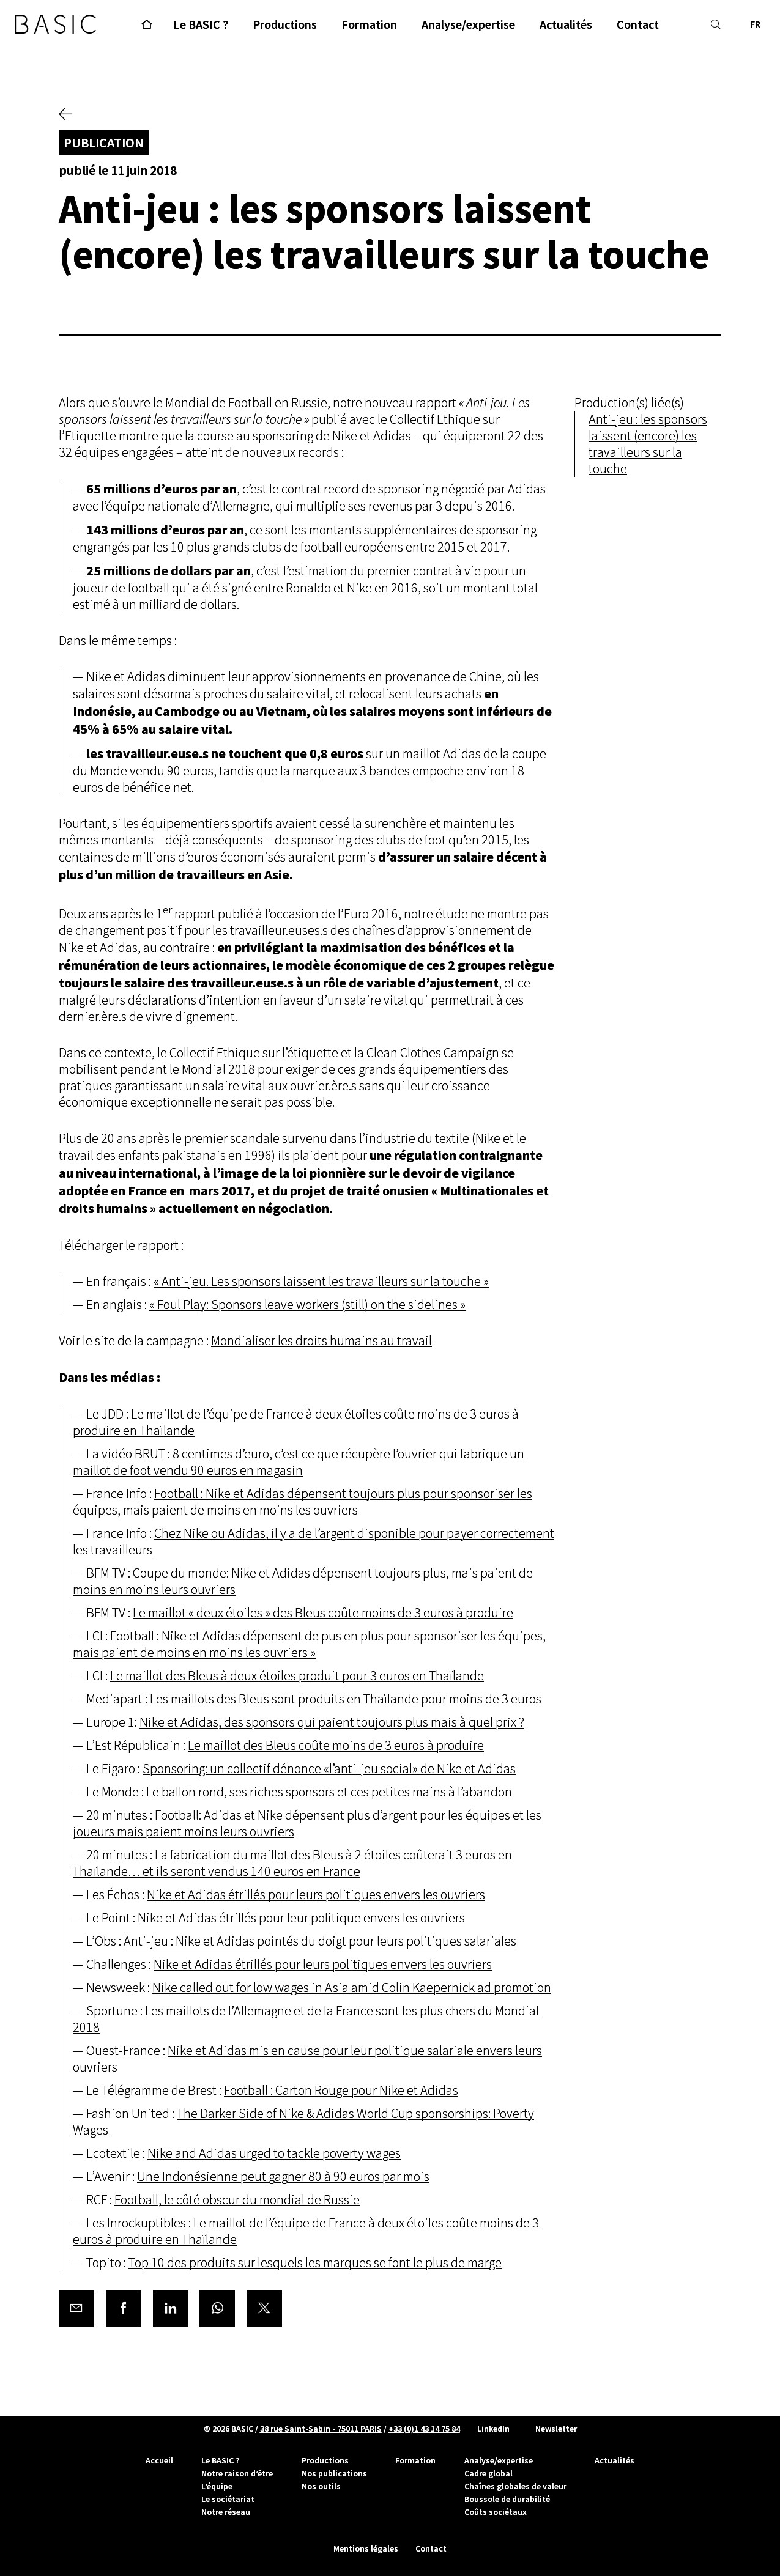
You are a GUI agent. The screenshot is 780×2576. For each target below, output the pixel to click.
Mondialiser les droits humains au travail (321, 1341)
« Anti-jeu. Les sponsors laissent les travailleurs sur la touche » (321, 1282)
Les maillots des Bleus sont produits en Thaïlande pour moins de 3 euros (345, 1699)
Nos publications (334, 2473)
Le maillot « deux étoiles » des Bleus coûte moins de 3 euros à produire (323, 1613)
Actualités (614, 2460)
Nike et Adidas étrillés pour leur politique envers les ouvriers (301, 1918)
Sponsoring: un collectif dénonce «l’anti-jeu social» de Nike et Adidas (329, 1769)
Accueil (159, 2460)
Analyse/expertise (498, 2460)
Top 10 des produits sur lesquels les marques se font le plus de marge (315, 2263)
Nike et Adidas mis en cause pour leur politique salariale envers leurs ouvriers (307, 2059)
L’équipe (216, 2486)
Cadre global (488, 2473)
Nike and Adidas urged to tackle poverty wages (274, 2154)
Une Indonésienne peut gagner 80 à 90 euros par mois (283, 2177)
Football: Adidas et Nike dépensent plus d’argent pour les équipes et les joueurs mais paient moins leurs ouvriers (307, 1823)
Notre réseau (225, 2512)
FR (755, 24)
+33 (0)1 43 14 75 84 (424, 2428)
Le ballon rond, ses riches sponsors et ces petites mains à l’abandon (329, 1792)
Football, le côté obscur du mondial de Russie (237, 2200)
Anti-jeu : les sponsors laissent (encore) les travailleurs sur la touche (648, 444)
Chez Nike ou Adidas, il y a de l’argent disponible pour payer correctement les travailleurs (313, 1542)
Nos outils (321, 2486)
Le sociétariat (227, 2499)
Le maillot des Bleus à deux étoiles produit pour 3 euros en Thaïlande (297, 1676)
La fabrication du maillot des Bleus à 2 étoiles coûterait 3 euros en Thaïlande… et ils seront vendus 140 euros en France (292, 1863)
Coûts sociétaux (495, 2512)
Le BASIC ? (220, 2460)
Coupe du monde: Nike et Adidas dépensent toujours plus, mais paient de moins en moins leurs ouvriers (303, 1581)
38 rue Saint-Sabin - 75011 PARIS (321, 2428)
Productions (325, 2460)
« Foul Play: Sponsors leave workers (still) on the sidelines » (307, 1305)
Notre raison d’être (237, 2473)
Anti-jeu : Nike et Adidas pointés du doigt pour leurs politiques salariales (320, 1941)
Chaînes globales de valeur (515, 2486)
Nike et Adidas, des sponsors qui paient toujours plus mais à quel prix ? (331, 1722)
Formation (415, 2460)
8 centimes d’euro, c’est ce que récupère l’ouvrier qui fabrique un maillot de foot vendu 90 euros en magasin (298, 1462)
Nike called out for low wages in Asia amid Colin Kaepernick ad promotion (351, 1988)
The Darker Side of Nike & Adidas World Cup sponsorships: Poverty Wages (303, 2122)
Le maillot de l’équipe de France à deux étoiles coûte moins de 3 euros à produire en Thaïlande (296, 1422)
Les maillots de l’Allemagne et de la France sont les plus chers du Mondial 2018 (306, 2019)
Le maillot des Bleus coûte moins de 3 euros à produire (336, 1746)
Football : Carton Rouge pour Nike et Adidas (341, 2091)
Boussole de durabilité (507, 2499)
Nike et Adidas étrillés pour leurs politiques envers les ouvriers (316, 1895)
